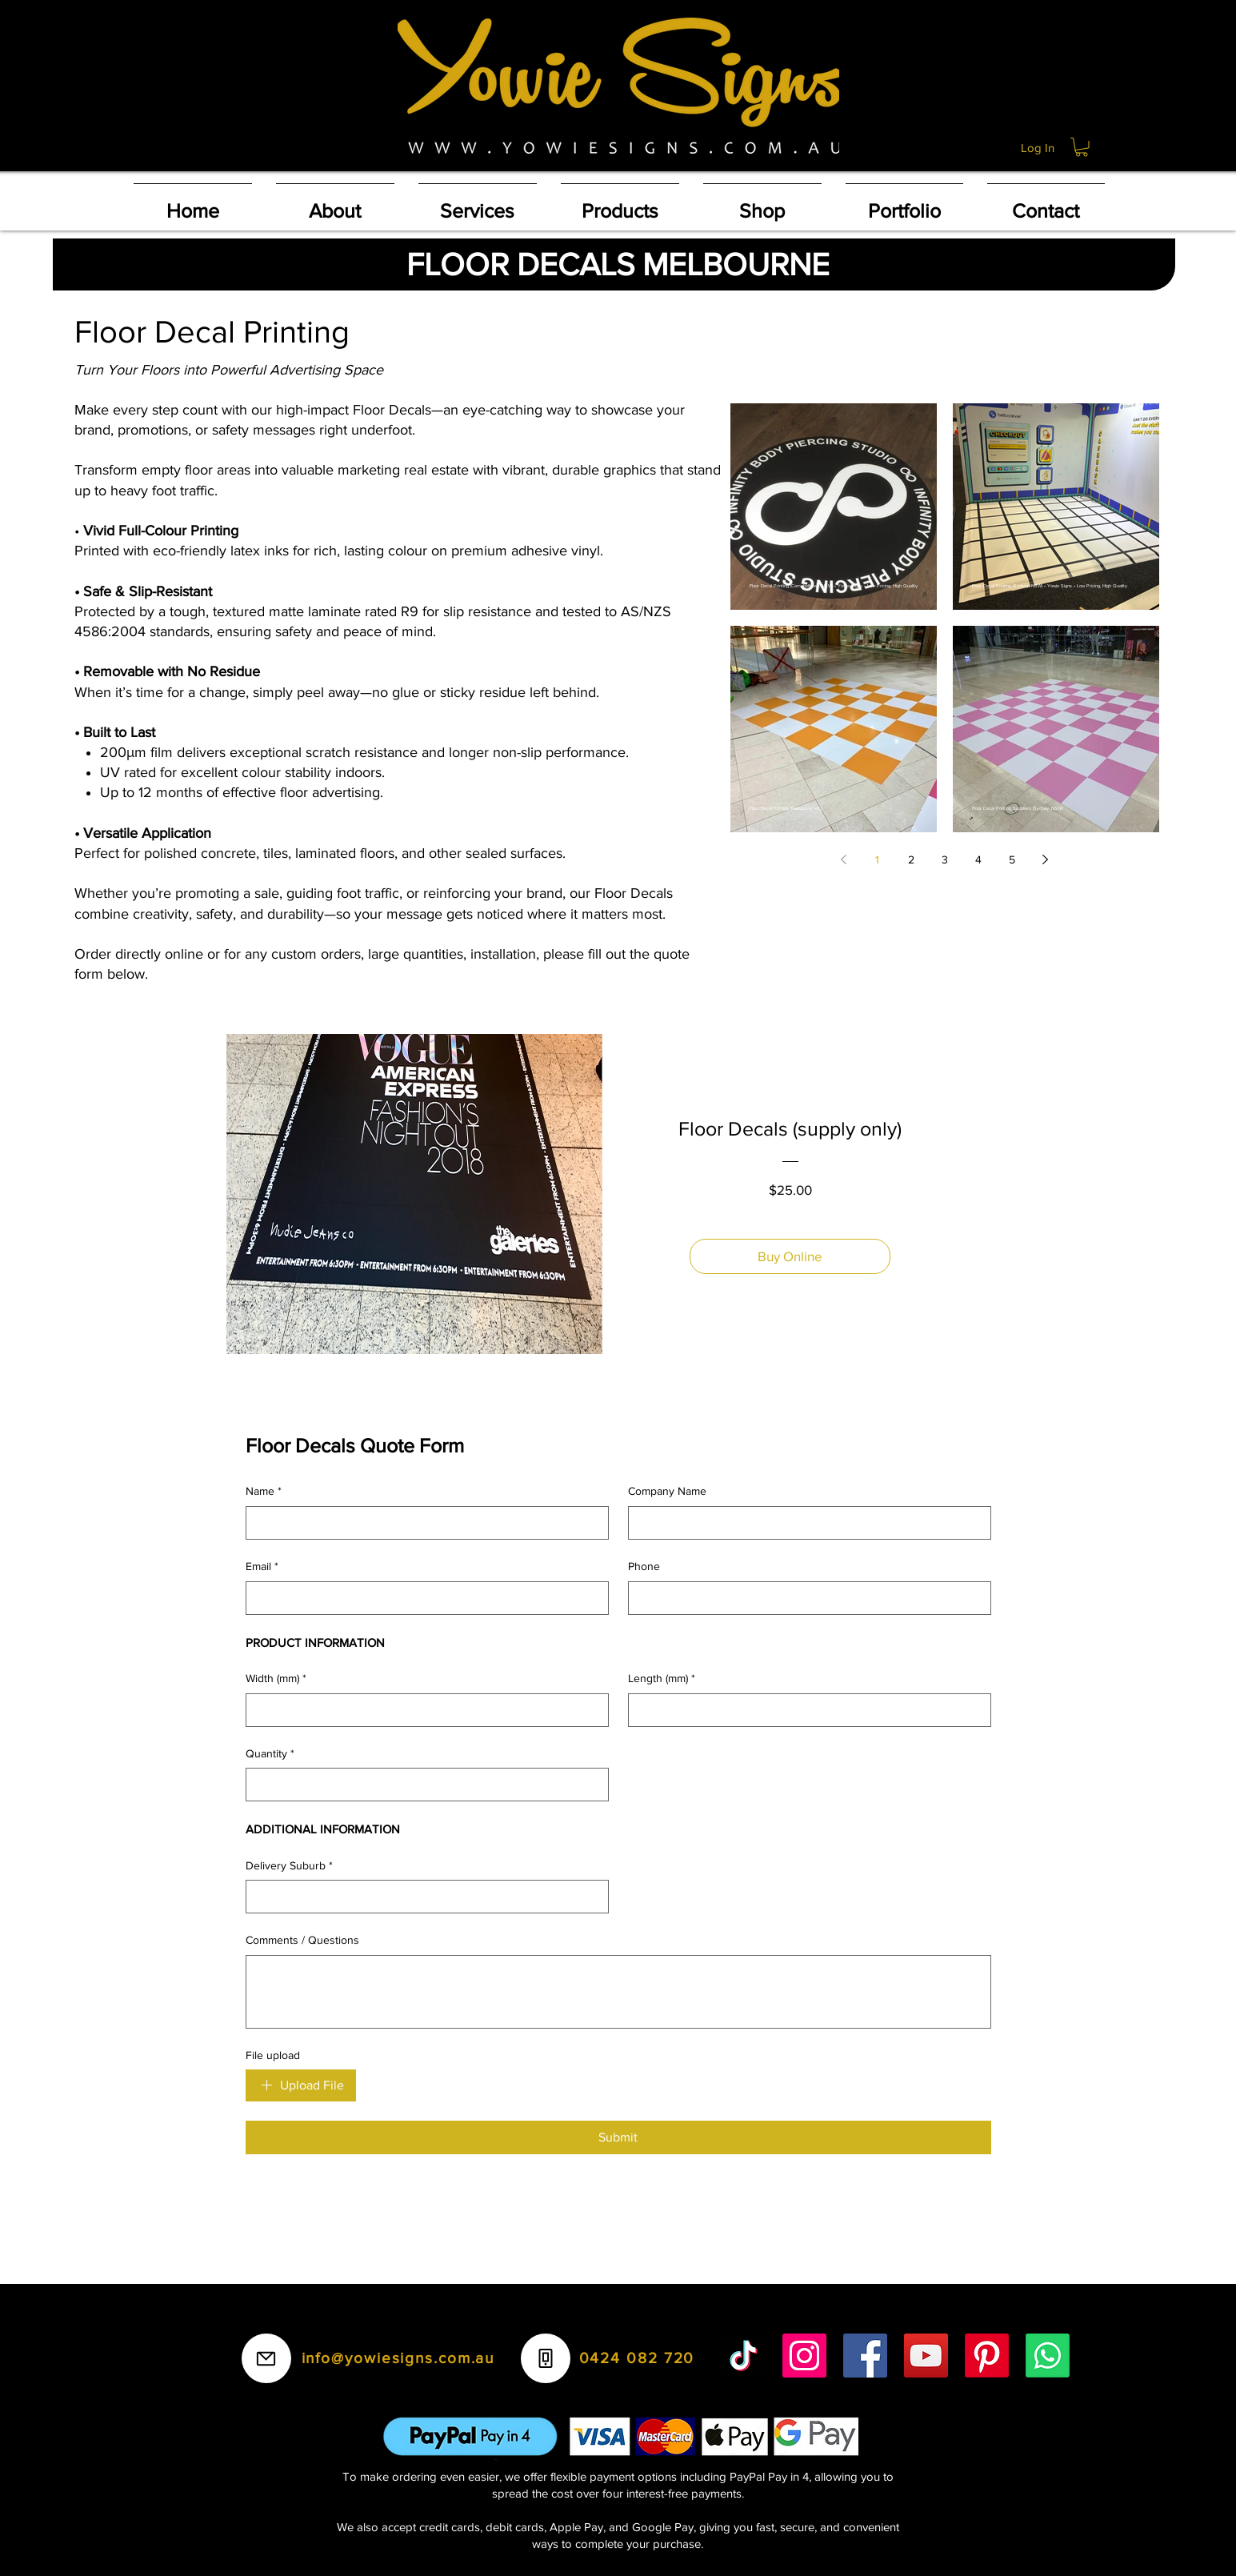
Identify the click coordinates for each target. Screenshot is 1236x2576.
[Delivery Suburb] (422, 1897)
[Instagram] (804, 2356)
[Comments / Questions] (618, 1991)
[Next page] (1045, 859)
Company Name (667, 1490)
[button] (1081, 147)
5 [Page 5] (1012, 859)
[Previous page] (844, 859)
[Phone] (805, 1598)
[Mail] (266, 2358)
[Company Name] (805, 1523)
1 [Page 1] (877, 859)
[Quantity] (422, 1785)
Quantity (270, 1754)
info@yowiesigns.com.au (398, 2358)
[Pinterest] (987, 2356)
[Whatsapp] (1048, 2356)
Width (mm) (276, 1679)
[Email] (422, 1598)
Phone (644, 1566)
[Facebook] (865, 2356)
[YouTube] (926, 2356)
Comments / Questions (302, 1939)
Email (262, 1567)
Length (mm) (661, 1679)
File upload (273, 2055)
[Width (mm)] (422, 1710)
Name (264, 1492)
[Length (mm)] (805, 1710)
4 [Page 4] (978, 859)
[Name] (422, 1523)
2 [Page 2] (911, 859)
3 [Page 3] (945, 859)
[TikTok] (744, 2356)
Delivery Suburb (289, 1866)
